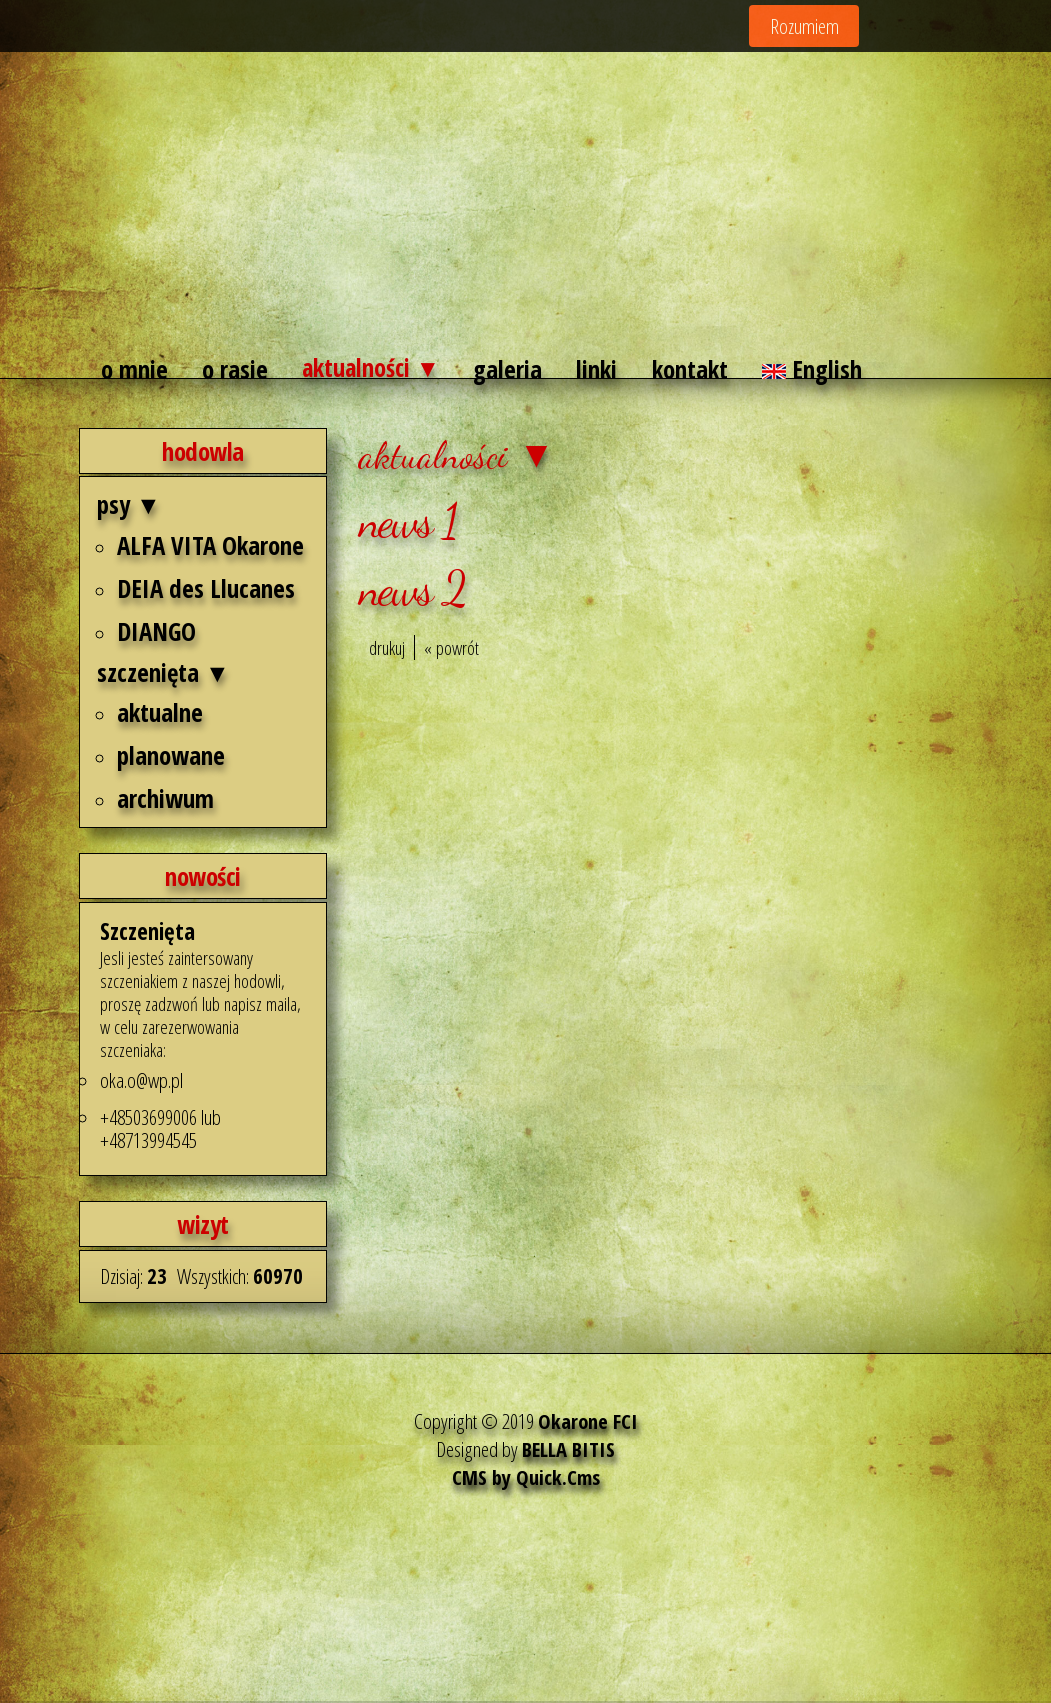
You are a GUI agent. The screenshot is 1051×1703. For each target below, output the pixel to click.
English (822, 371)
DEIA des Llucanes (206, 590)
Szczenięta (149, 932)
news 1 (407, 523)
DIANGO (156, 633)
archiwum (165, 801)
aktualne (160, 715)
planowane (171, 758)
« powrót (451, 650)
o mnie (134, 371)
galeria (515, 371)
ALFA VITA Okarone (210, 547)
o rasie (236, 371)
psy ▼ (129, 507)
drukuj (387, 650)
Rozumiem (804, 26)
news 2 (412, 591)
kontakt (699, 371)
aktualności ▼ (375, 371)
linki (605, 371)
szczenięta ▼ (163, 674)
